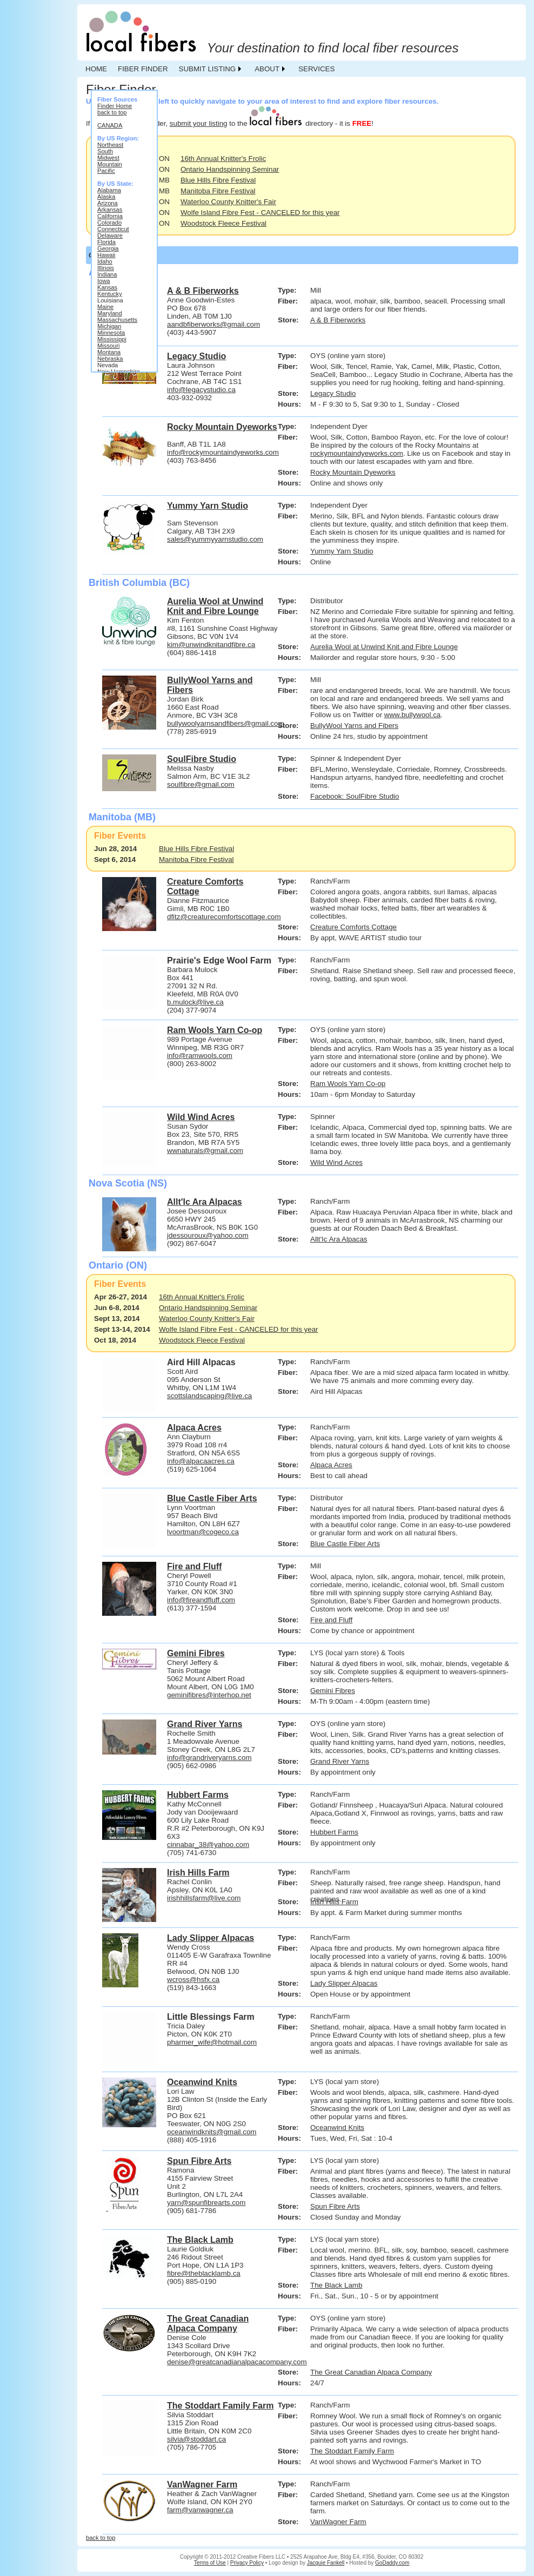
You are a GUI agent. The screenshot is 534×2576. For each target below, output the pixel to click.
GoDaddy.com (392, 2563)
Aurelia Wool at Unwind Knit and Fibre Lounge (384, 647)
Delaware (110, 235)
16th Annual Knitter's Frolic (223, 158)
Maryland (109, 313)
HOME (96, 69)
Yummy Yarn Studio (341, 551)
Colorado (109, 222)
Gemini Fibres (332, 1691)
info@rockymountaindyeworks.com (223, 452)
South (105, 151)
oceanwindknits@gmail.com (211, 2132)
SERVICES (316, 69)
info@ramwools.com (199, 1055)
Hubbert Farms (334, 1832)
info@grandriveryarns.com (209, 1758)
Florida (106, 242)
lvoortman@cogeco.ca (203, 1532)
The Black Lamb (336, 2285)
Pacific (106, 170)
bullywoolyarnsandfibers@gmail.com (225, 723)
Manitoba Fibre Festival (218, 191)
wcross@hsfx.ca (193, 1979)
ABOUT (267, 69)
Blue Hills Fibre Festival (218, 180)
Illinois (105, 268)
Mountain (109, 164)
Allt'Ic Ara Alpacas (339, 1239)
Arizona (107, 203)
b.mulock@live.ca (195, 1002)
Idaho (104, 261)
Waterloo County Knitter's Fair (228, 202)
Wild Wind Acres (336, 1162)
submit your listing (199, 123)
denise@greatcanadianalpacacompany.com (237, 2362)
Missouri (108, 345)
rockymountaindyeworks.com (356, 453)
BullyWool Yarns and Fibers (354, 725)
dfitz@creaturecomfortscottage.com (224, 917)
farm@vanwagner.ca (200, 2510)
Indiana (107, 274)
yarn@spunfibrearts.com (206, 2203)
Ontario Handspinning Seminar (230, 169)
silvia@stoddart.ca (196, 2439)
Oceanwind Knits (337, 2127)
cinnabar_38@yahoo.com (208, 1844)
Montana (109, 352)
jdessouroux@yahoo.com (208, 1235)
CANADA (109, 125)
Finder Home (114, 106)
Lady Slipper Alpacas (343, 1983)
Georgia (108, 248)
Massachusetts (117, 319)
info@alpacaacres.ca (201, 1461)
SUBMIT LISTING (207, 69)
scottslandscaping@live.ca (209, 1396)
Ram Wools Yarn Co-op (347, 1084)
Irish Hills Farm (334, 1902)
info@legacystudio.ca (201, 390)
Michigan (109, 326)
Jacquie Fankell (325, 2563)
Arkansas (109, 209)
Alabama (109, 190)
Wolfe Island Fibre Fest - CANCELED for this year (260, 212)
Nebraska (110, 358)
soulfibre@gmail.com (201, 784)
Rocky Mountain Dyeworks (353, 472)
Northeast (110, 144)
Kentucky (109, 294)
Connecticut (113, 229)
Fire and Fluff (331, 1620)
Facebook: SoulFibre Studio (354, 796)
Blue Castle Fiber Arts (345, 1544)
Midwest (108, 157)
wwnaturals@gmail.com (205, 1151)
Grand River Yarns (339, 1761)
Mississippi (111, 339)
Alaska (106, 196)
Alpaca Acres (331, 1465)
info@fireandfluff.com (201, 1600)
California (110, 216)
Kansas (107, 287)
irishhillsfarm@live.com (204, 1898)
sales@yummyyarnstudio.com (215, 539)
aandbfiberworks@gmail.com (213, 324)
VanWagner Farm (338, 2522)
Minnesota (111, 332)
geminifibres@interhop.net (209, 1695)
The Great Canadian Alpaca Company (371, 2372)
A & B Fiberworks (337, 320)
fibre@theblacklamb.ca (204, 2273)
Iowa (103, 281)
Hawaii (106, 255)
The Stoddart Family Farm (352, 2451)
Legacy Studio (333, 393)
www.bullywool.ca (412, 715)
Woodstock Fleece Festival (223, 223)
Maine (105, 307)
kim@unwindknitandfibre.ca (211, 644)
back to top (111, 112)
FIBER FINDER (143, 69)
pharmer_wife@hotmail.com (212, 2042)
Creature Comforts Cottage (353, 927)
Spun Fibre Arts (335, 2206)
